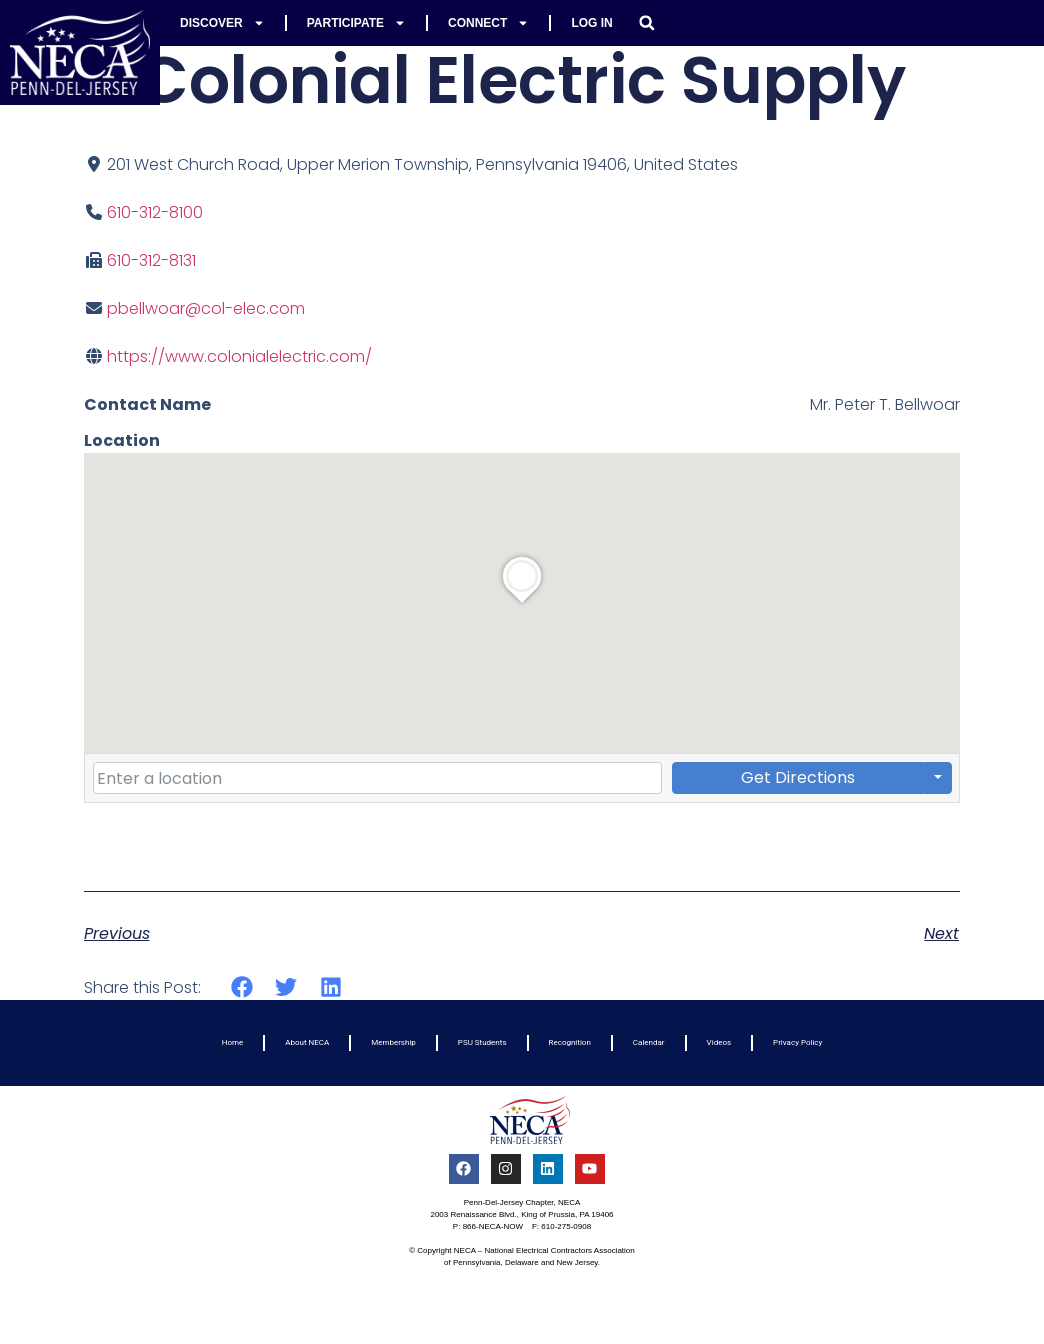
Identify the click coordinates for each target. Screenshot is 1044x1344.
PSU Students (482, 1042)
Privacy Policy (797, 1042)
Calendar (649, 1042)
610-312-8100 (155, 212)
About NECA (307, 1042)
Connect (488, 23)
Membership (393, 1042)
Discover (222, 23)
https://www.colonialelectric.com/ (239, 356)
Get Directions (798, 777)
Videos (719, 1042)
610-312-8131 (151, 260)
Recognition (570, 1042)
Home (233, 1042)
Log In (591, 23)
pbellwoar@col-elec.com (206, 308)
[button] (647, 23)
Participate (356, 23)
